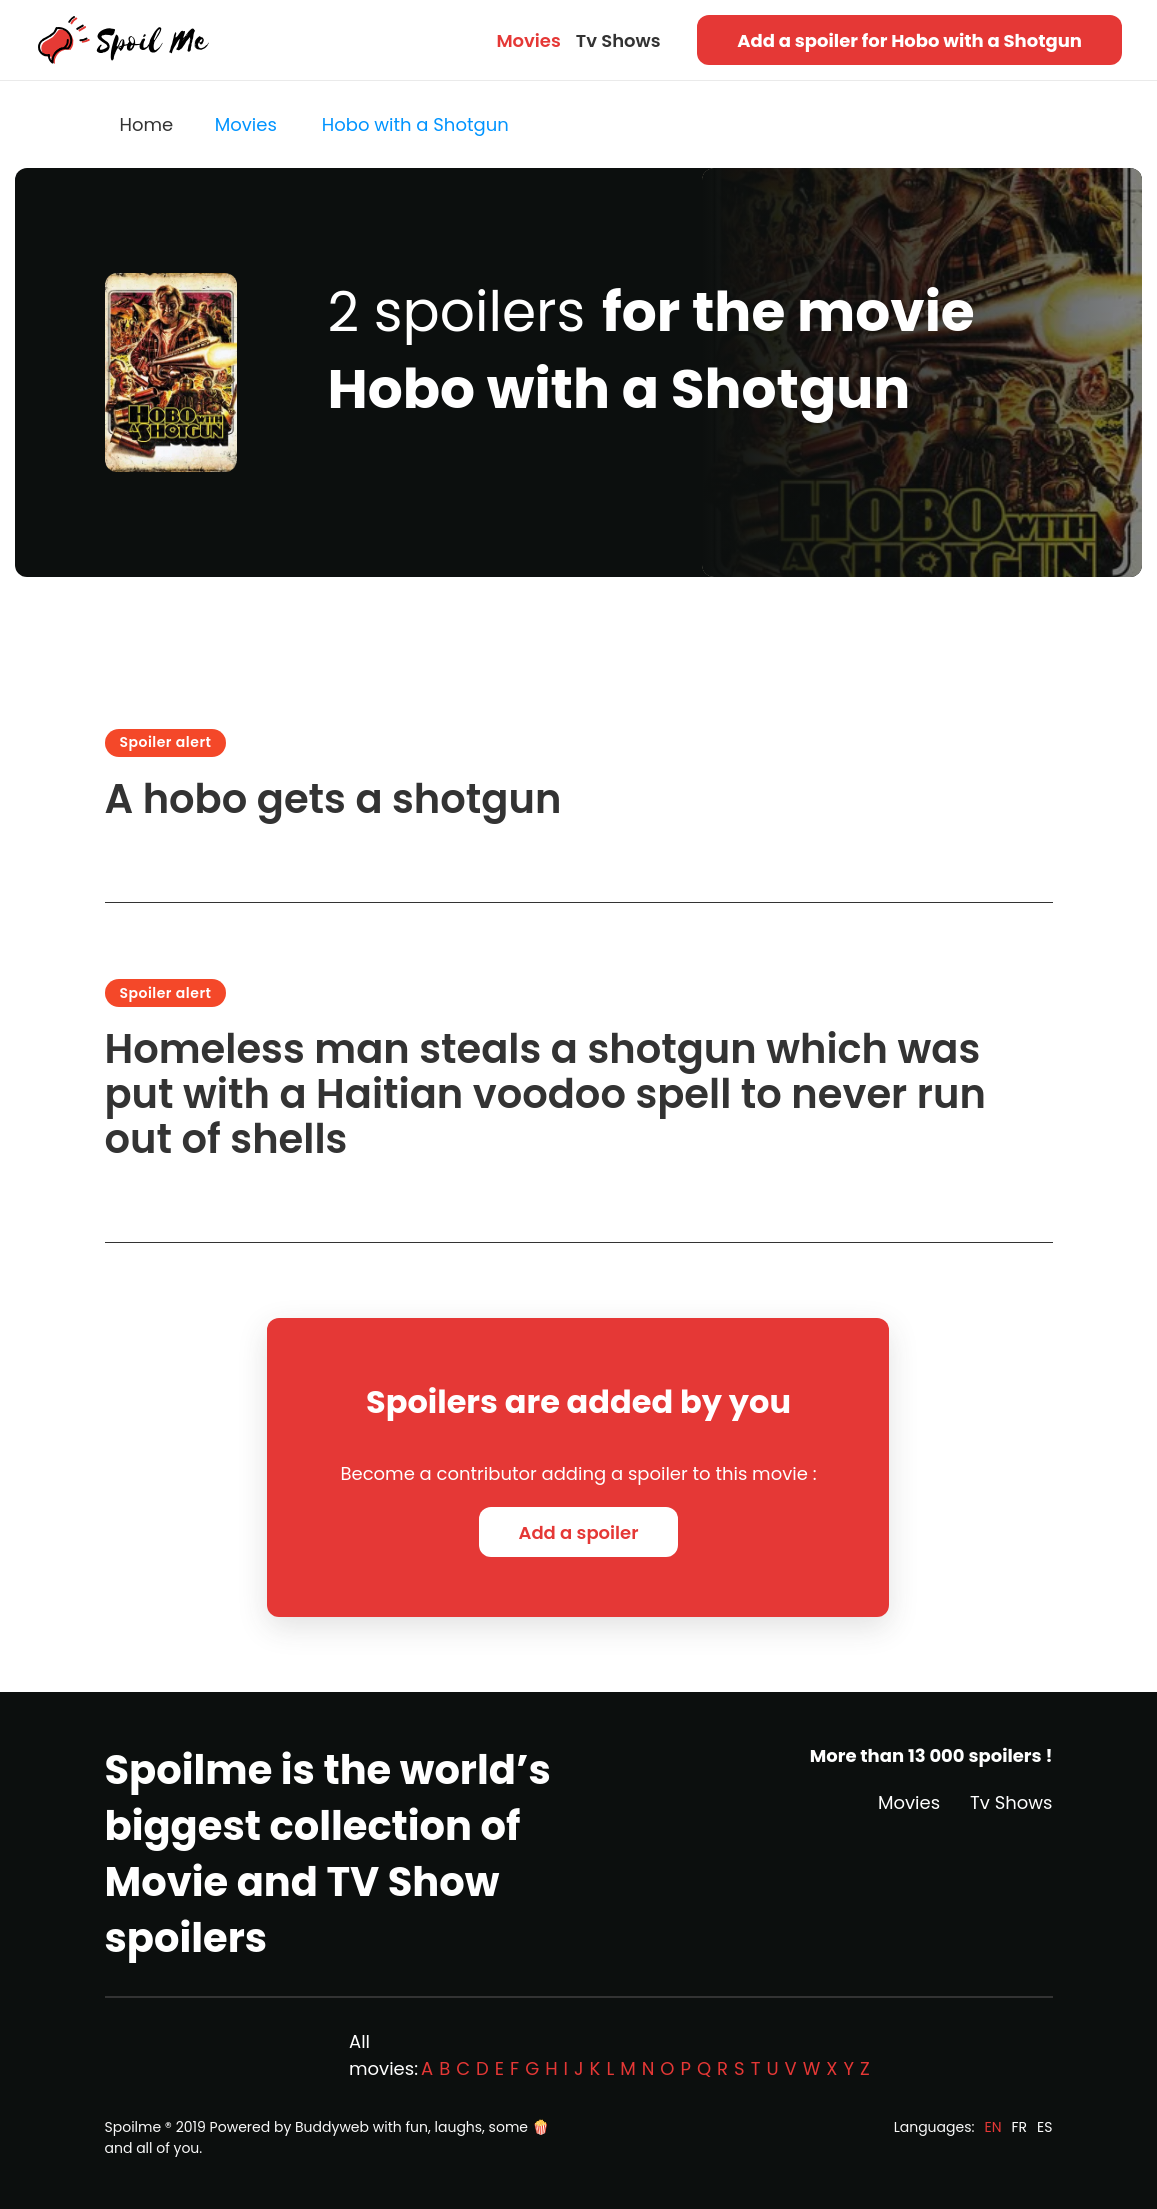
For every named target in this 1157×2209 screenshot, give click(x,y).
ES (1044, 2127)
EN (992, 2127)
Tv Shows (618, 40)
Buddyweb (332, 2127)
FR (1020, 2127)
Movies (528, 40)
